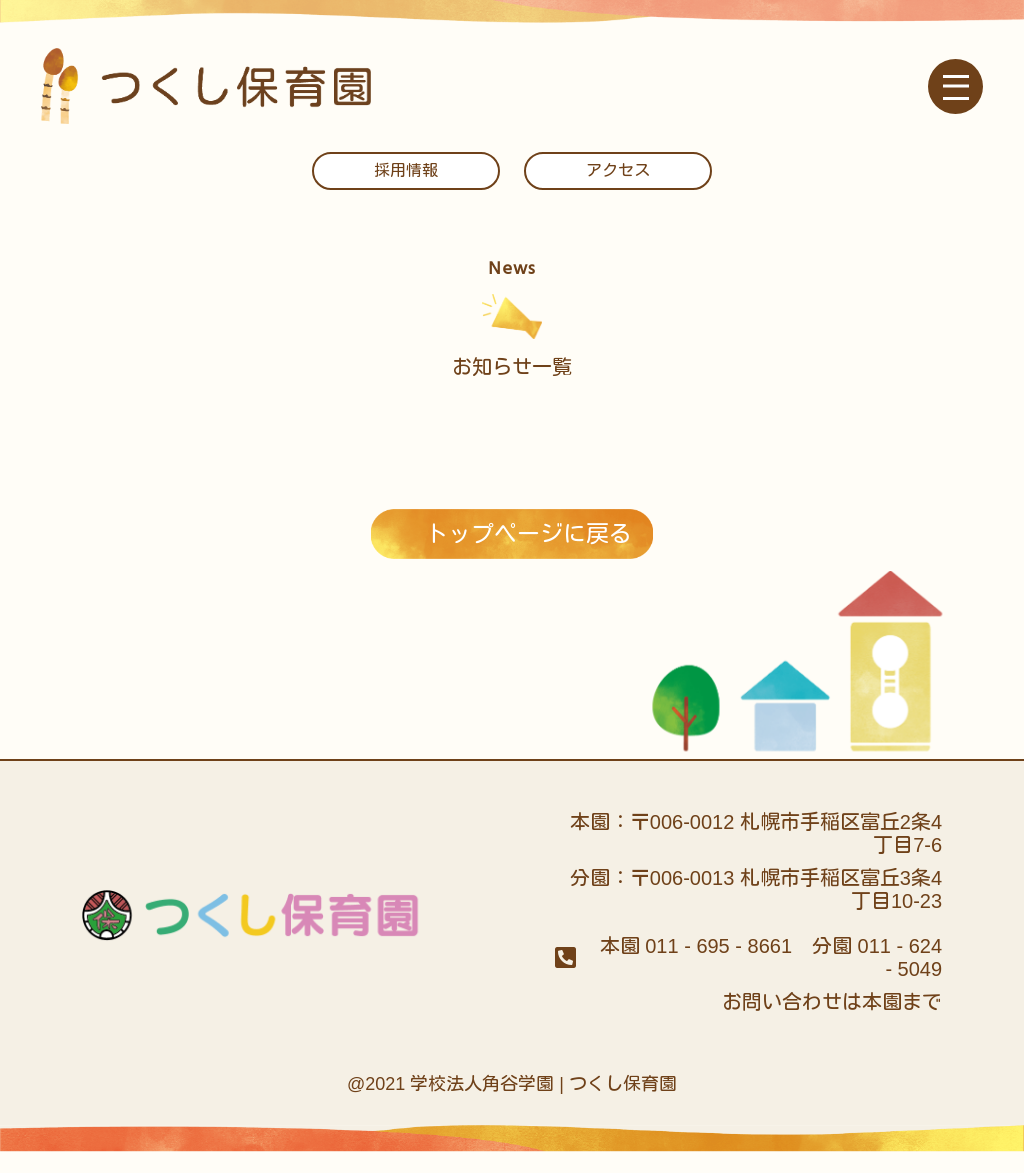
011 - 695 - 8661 (718, 968)
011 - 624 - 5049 (900, 979)
